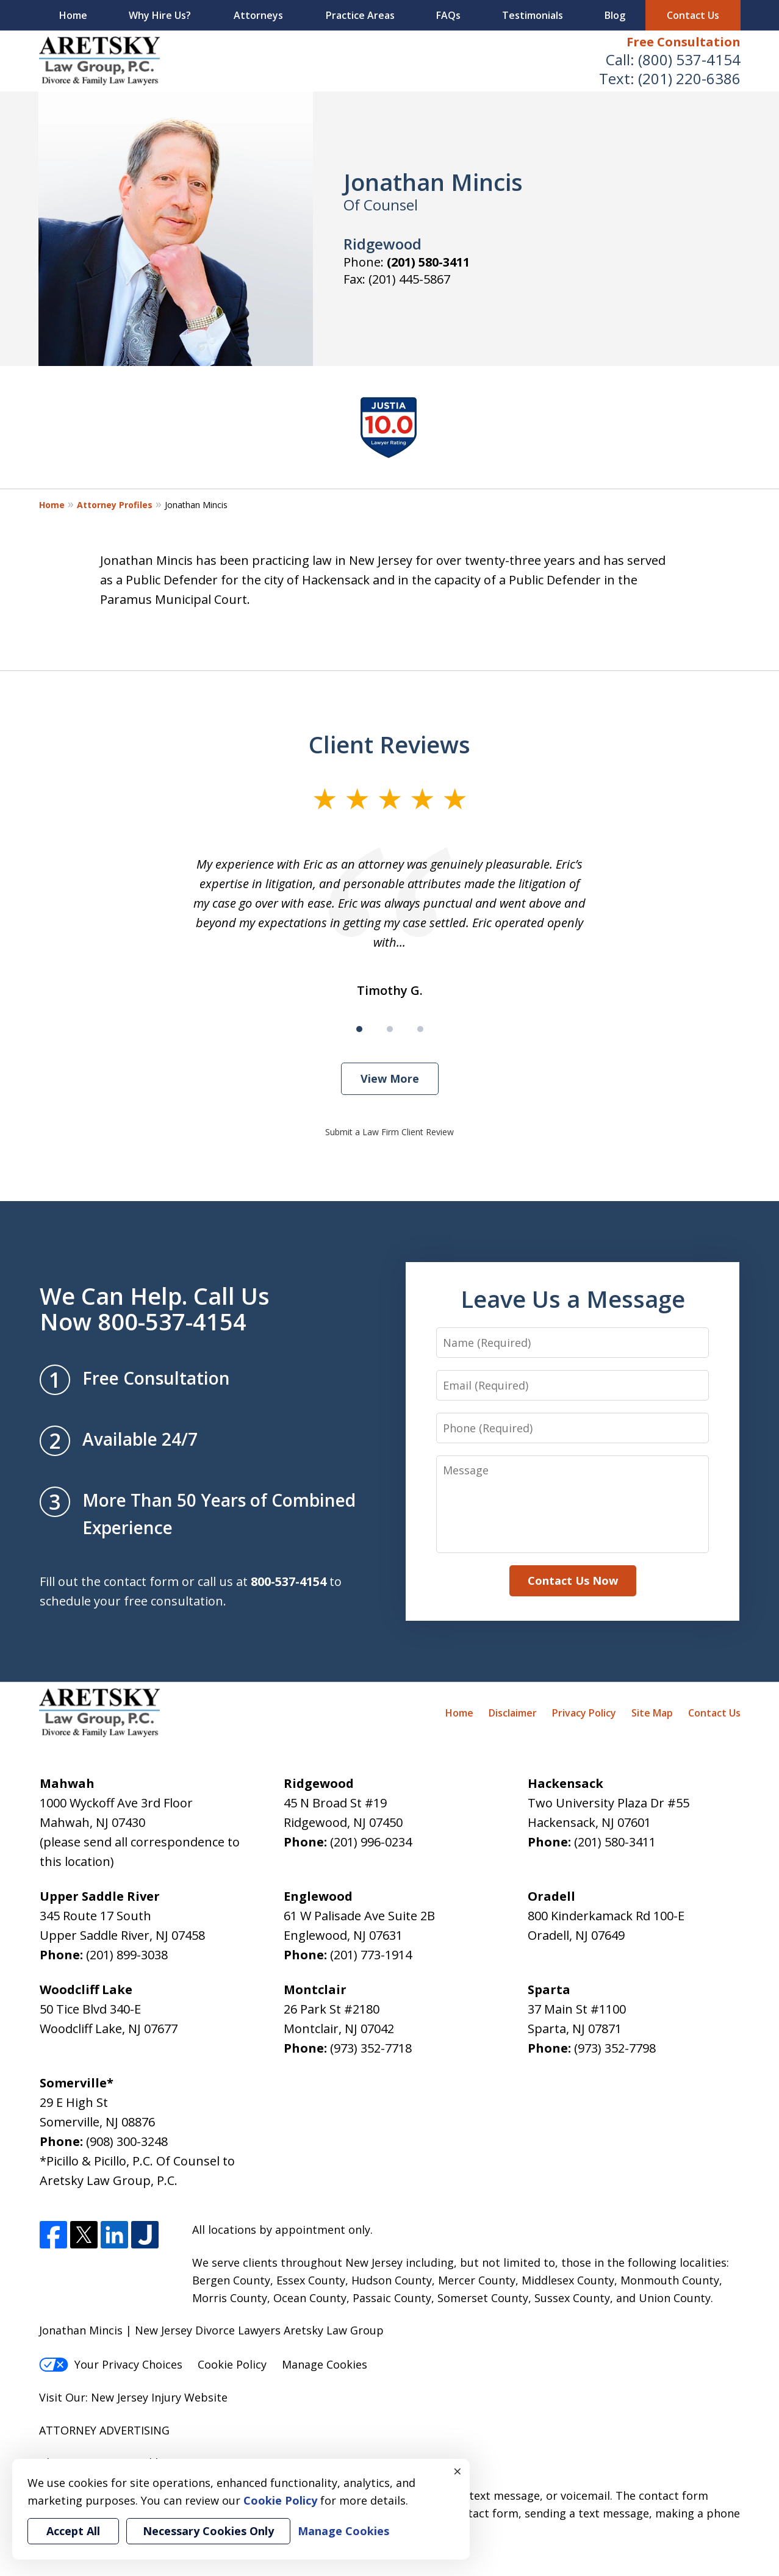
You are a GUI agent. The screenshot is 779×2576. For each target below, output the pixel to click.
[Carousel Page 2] (390, 1029)
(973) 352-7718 (371, 2048)
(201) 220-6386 (689, 78)
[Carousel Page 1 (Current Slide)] (359, 1029)
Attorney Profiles (115, 505)
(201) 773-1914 (371, 1954)
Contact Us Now (573, 1580)
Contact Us (693, 15)
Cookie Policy (232, 2364)
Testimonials (532, 15)
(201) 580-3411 (428, 262)
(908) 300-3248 (127, 2141)
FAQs (448, 15)
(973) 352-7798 (615, 2048)
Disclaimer (513, 1713)
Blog (615, 15)
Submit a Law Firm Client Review (389, 1132)
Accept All (73, 2531)
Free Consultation (683, 42)
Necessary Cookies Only (208, 2531)
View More (390, 1078)
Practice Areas (360, 15)
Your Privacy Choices (110, 2364)
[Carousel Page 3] (420, 1029)
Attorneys (258, 15)
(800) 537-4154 (689, 59)
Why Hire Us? (160, 15)
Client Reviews (389, 744)
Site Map (652, 1713)
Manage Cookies (324, 2364)
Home (73, 15)
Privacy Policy (584, 1713)
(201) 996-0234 (371, 1842)
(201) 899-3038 (127, 1954)
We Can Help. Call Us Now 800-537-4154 (155, 1308)
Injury (166, 2397)
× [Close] (457, 2471)
